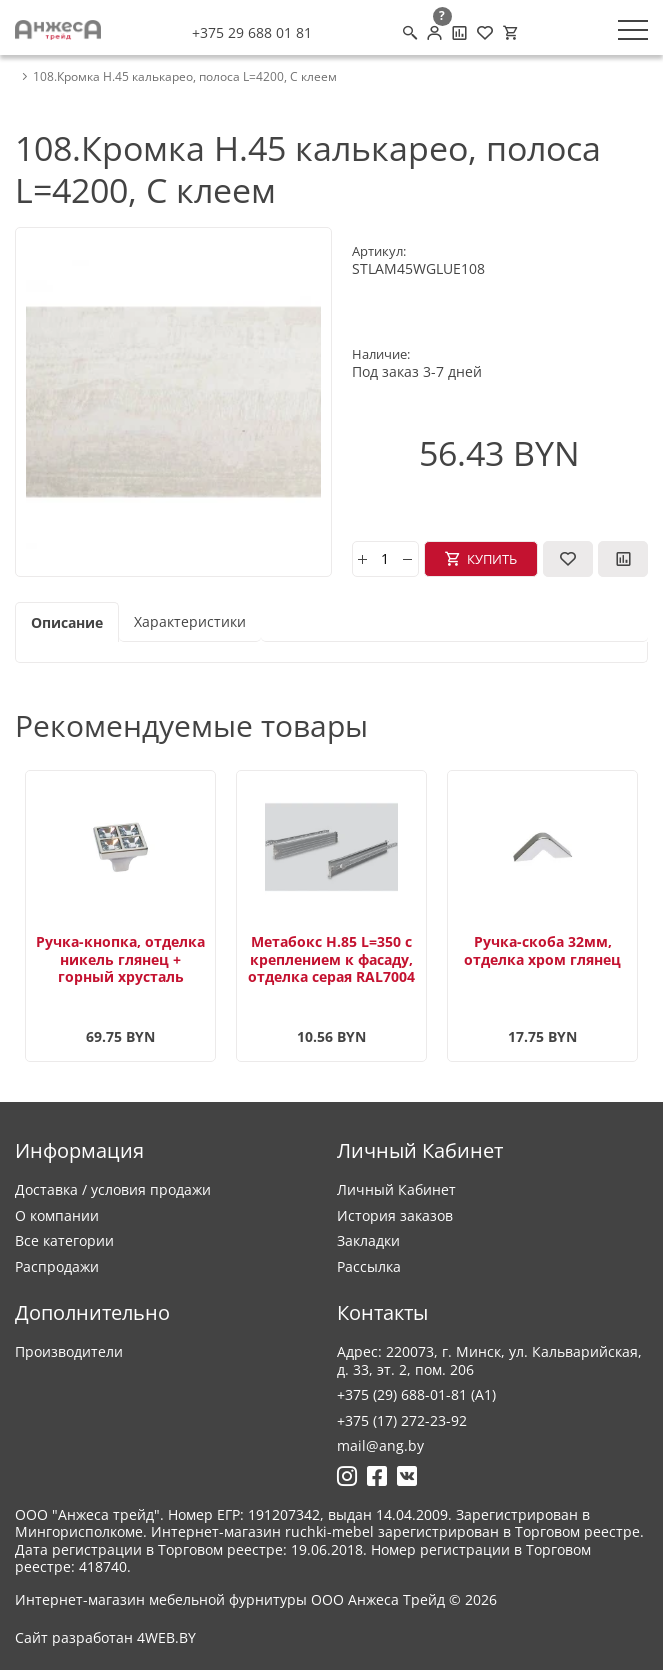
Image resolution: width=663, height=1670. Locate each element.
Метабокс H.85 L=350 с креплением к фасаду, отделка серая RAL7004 (331, 959)
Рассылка (369, 1266)
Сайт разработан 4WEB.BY (105, 1638)
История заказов (395, 1215)
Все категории (64, 1240)
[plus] (363, 559)
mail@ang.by (380, 1445)
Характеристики (190, 621)
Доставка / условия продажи (113, 1189)
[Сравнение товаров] (459, 33)
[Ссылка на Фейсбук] (377, 1476)
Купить (492, 559)
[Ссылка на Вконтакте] (407, 1476)
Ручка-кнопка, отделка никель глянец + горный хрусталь (120, 959)
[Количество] (385, 559)
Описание (67, 622)
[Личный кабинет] (434, 33)
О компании (57, 1215)
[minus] (408, 559)
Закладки (368, 1240)
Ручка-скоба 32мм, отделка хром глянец (542, 950)
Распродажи (57, 1266)
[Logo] (58, 30)
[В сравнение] (623, 559)
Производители (69, 1351)
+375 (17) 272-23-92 (402, 1420)
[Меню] (633, 30)
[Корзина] (510, 33)
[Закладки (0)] (485, 33)
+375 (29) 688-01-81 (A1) (416, 1394)
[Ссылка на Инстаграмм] (347, 1476)
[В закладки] (568, 559)
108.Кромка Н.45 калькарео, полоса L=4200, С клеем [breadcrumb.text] (185, 77)
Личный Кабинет (396, 1189)
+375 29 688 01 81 (252, 33)
